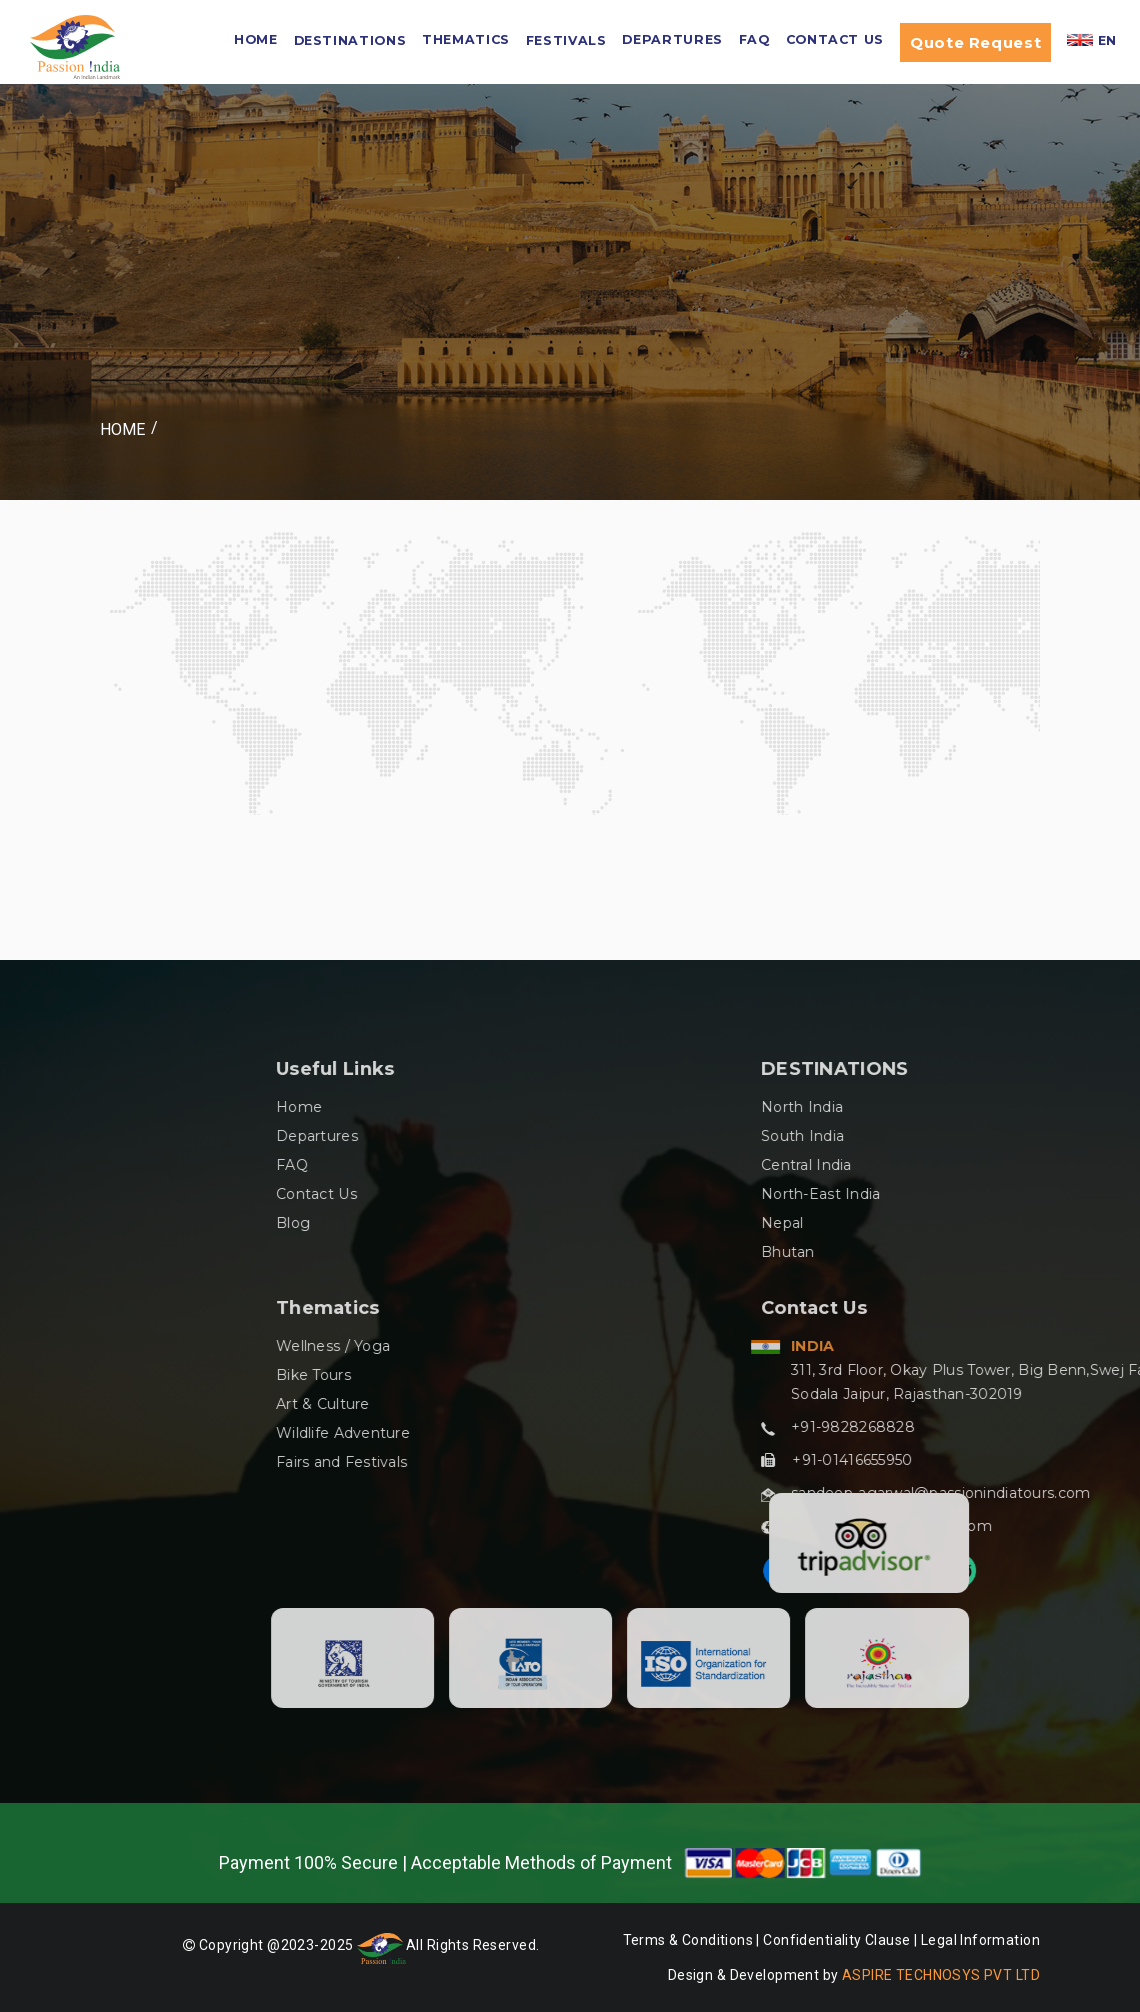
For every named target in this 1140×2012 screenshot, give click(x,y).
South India (1067, 1136)
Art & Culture (588, 1404)
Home (122, 429)
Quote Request (975, 42)
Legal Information (980, 1940)
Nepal (1047, 1223)
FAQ (754, 39)
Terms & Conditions (688, 1940)
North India (1067, 1107)
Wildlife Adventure (608, 1433)
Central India (1071, 1165)
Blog (558, 1223)
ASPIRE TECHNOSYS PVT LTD (941, 1975)
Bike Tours (578, 1375)
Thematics (466, 39)
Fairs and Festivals (606, 1462)
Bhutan (1053, 1252)
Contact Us (835, 39)
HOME (256, 39)
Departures (672, 39)
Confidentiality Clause (838, 1940)
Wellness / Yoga (598, 1346)
